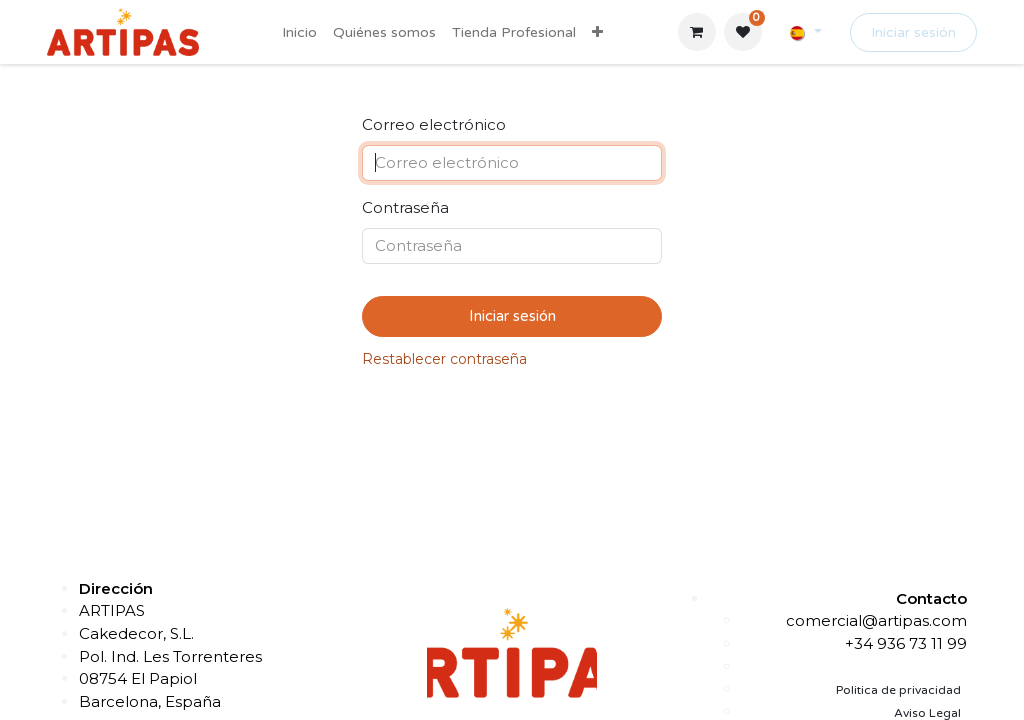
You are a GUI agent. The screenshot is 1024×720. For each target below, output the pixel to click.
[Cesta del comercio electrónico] (697, 32)
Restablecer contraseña (444, 359)
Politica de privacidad (898, 690)
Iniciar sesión (913, 32)
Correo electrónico (434, 124)
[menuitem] (299, 32)
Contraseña (405, 207)
